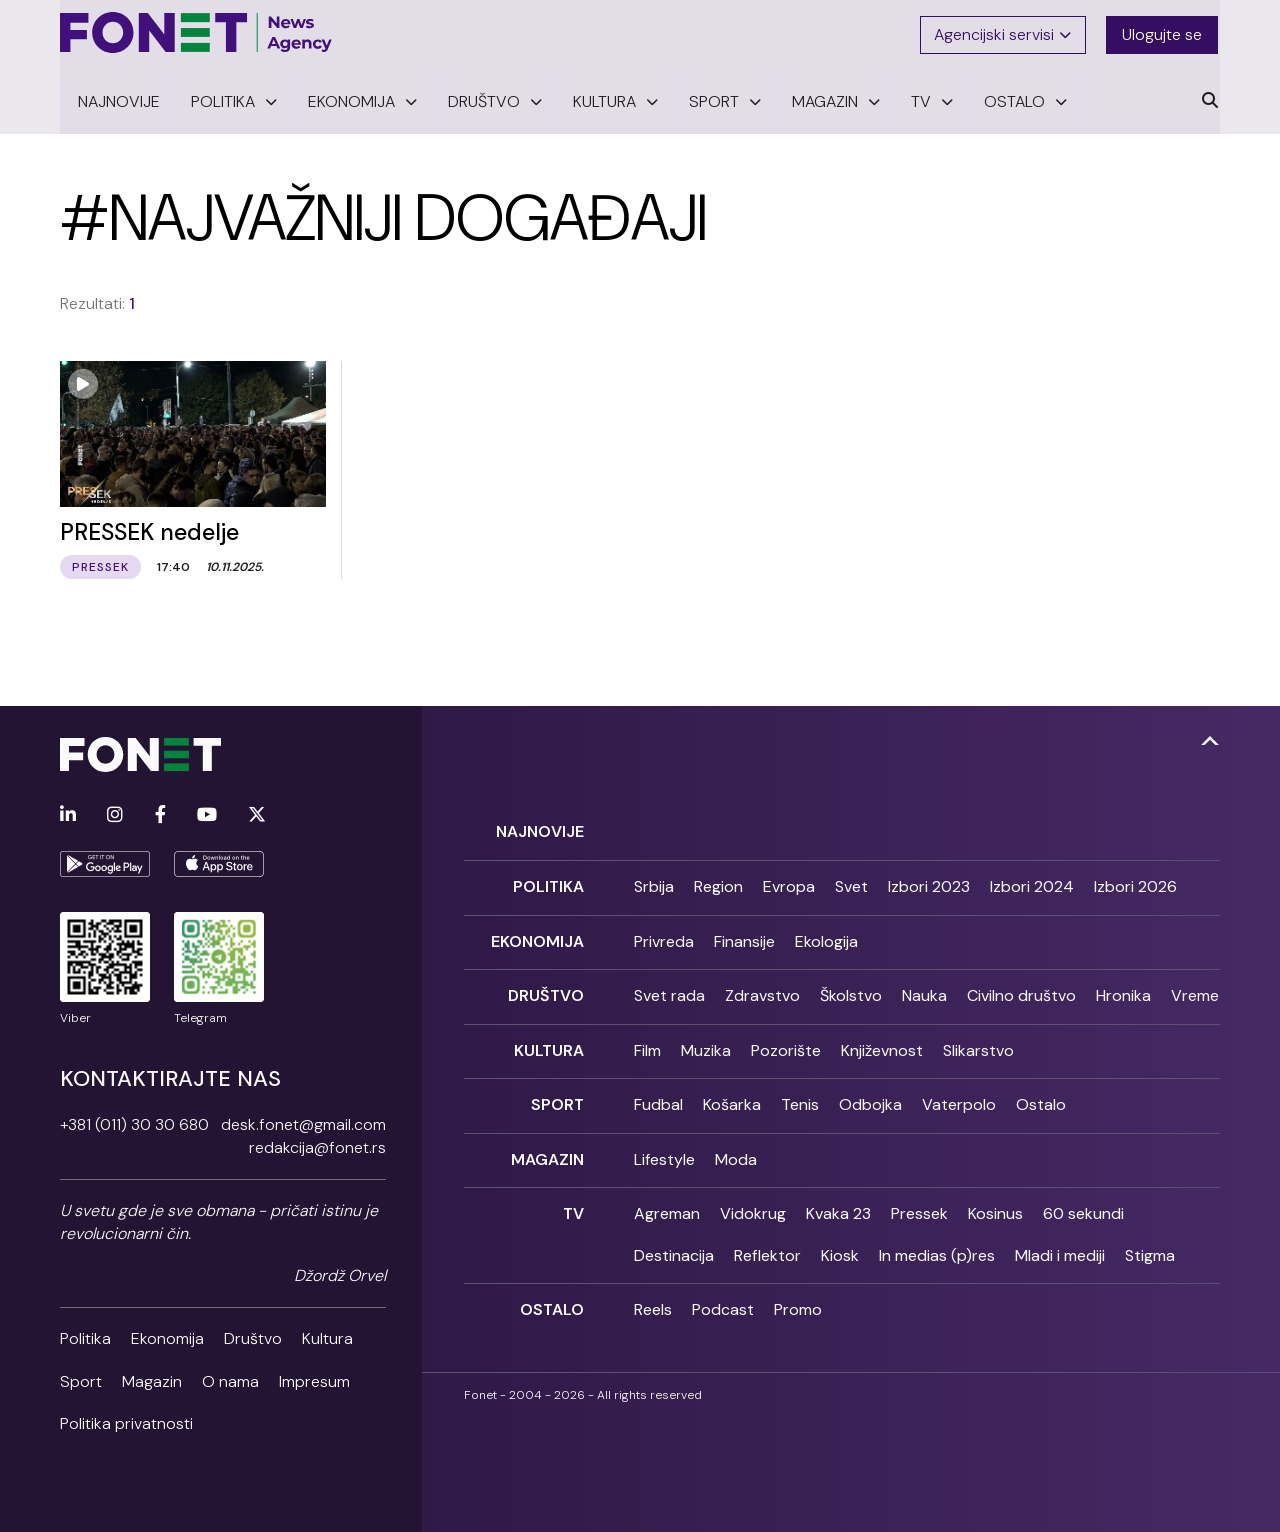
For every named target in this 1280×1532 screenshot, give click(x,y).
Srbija (654, 882)
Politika (85, 1335)
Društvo (253, 1335)
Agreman (667, 1202)
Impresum (314, 1377)
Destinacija (674, 1244)
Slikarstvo (978, 1042)
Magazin (152, 1377)
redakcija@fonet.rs (317, 1144)
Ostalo (1041, 1095)
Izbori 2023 (929, 882)
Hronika (1123, 988)
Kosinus (995, 1202)
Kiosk (840, 1244)
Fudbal (658, 1095)
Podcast (723, 1298)
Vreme (1195, 988)
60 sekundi (1083, 1202)
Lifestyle (664, 1149)
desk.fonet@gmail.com (303, 1121)
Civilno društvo (1021, 988)
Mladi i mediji (1060, 1244)
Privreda (664, 935)
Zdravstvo (762, 988)
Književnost (882, 1042)
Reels (653, 1298)
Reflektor (767, 1244)
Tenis (800, 1095)
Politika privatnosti (126, 1420)
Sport (81, 1377)
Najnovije (540, 828)
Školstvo (851, 988)
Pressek (919, 1202)
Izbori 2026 (1135, 882)
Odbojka (870, 1095)
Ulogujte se (1164, 32)
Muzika (706, 1042)
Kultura (327, 1335)
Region (718, 882)
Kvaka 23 (838, 1202)
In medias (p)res (937, 1244)
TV (573, 1202)
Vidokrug (753, 1202)
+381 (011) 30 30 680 (134, 1121)
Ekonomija (167, 1335)
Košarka (732, 1095)
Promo (798, 1298)
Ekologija (826, 935)
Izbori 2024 (1032, 882)
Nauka (924, 988)
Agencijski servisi (1003, 32)
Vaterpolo (959, 1095)
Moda (736, 1149)
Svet (851, 882)
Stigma (1150, 1244)
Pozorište (786, 1042)
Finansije (744, 935)
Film (647, 1042)
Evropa (789, 882)
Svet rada (669, 988)
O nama (230, 1377)
